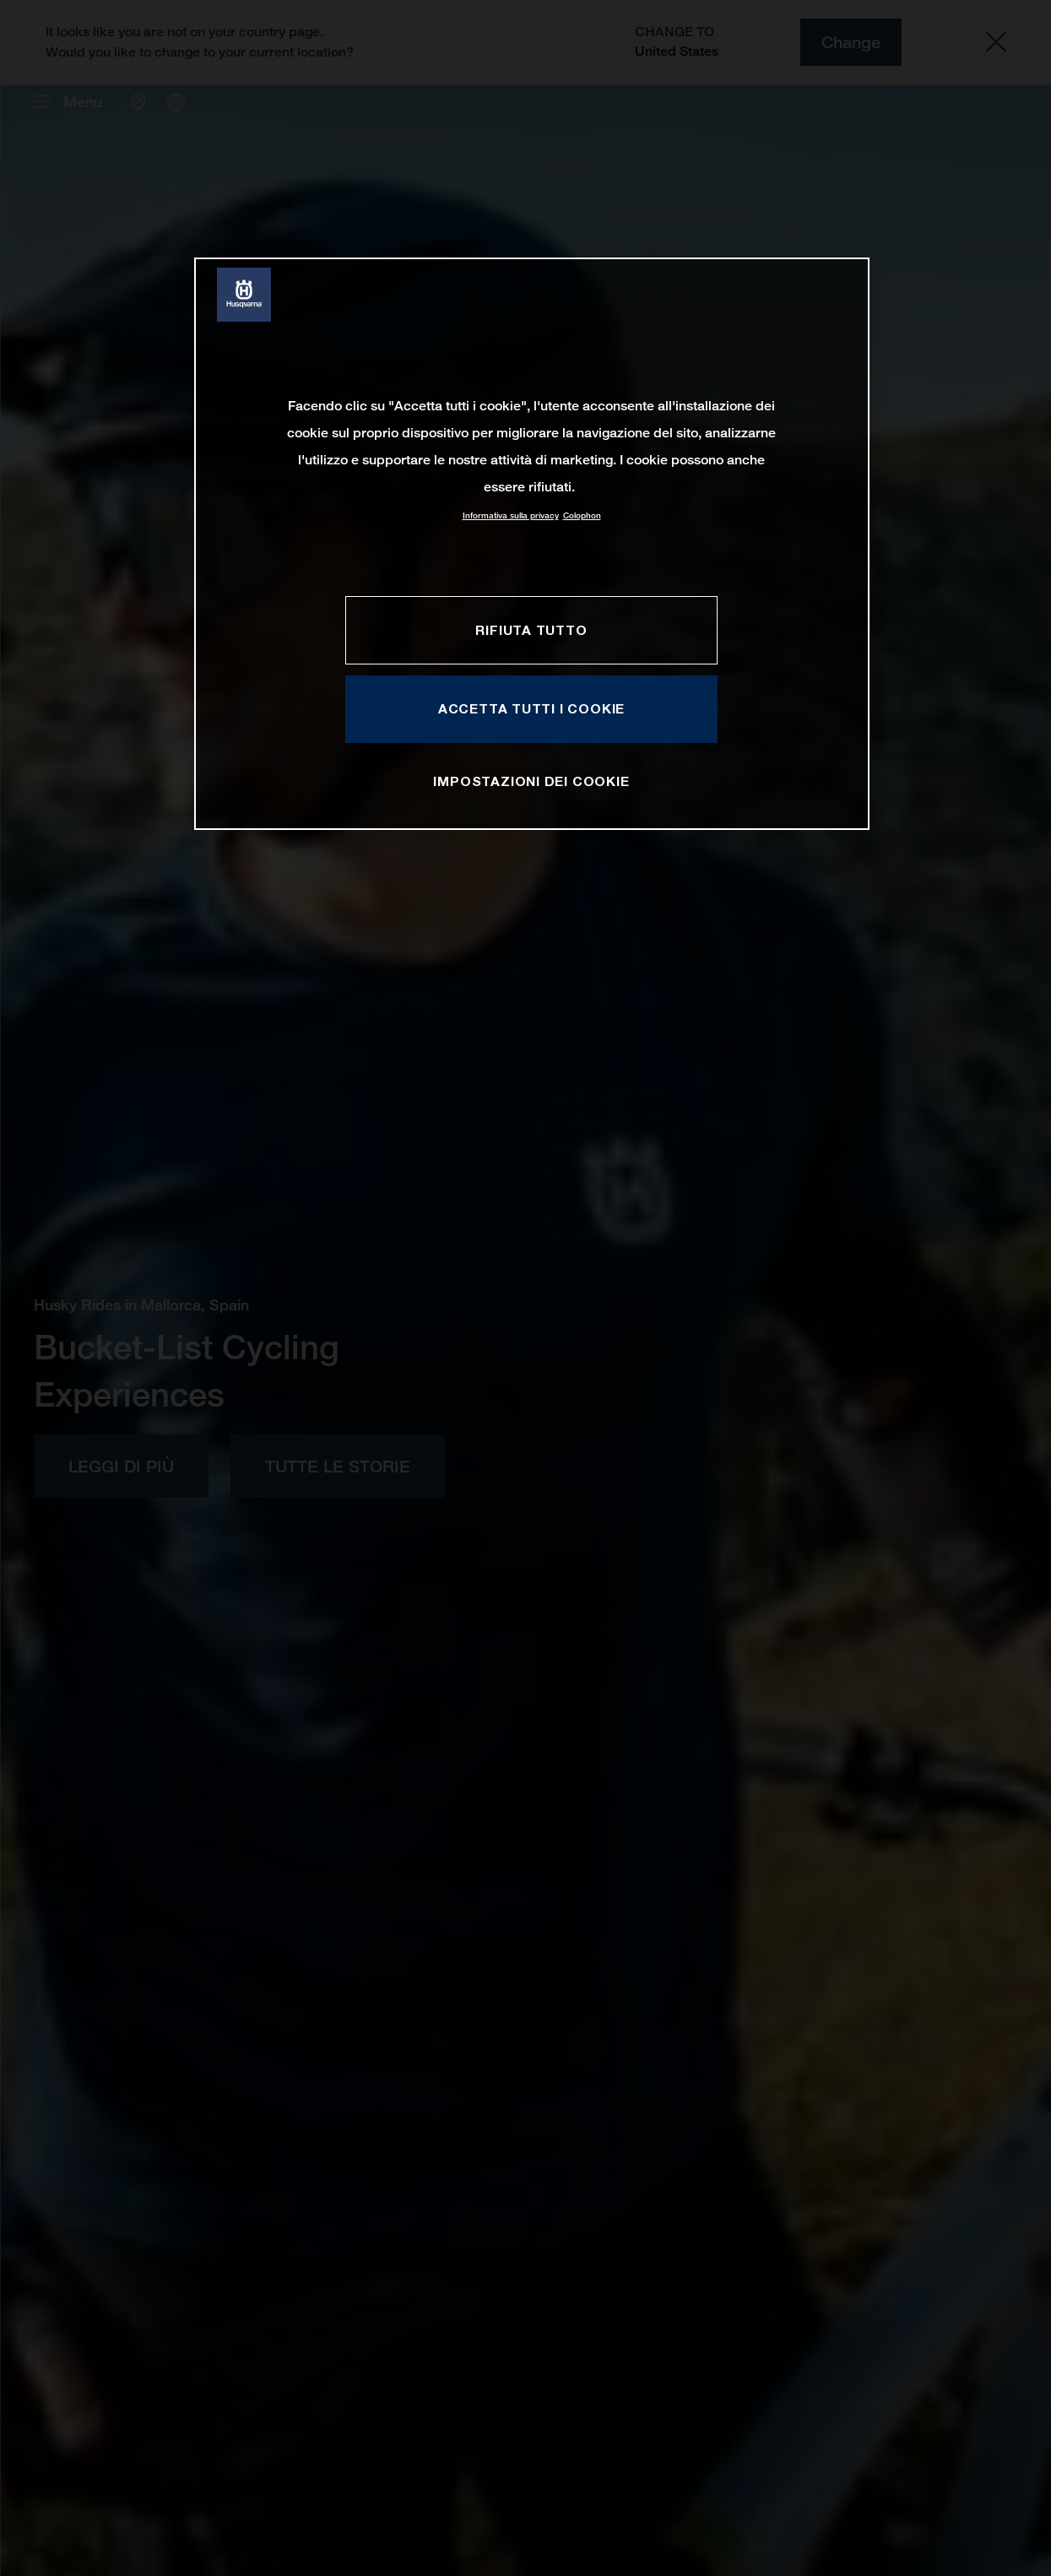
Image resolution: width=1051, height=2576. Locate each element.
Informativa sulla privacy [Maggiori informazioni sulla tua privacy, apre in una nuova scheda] (511, 515)
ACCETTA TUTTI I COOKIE (531, 708)
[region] (532, 543)
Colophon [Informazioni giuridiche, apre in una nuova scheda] (582, 515)
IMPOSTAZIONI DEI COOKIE (531, 781)
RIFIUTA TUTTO (531, 629)
